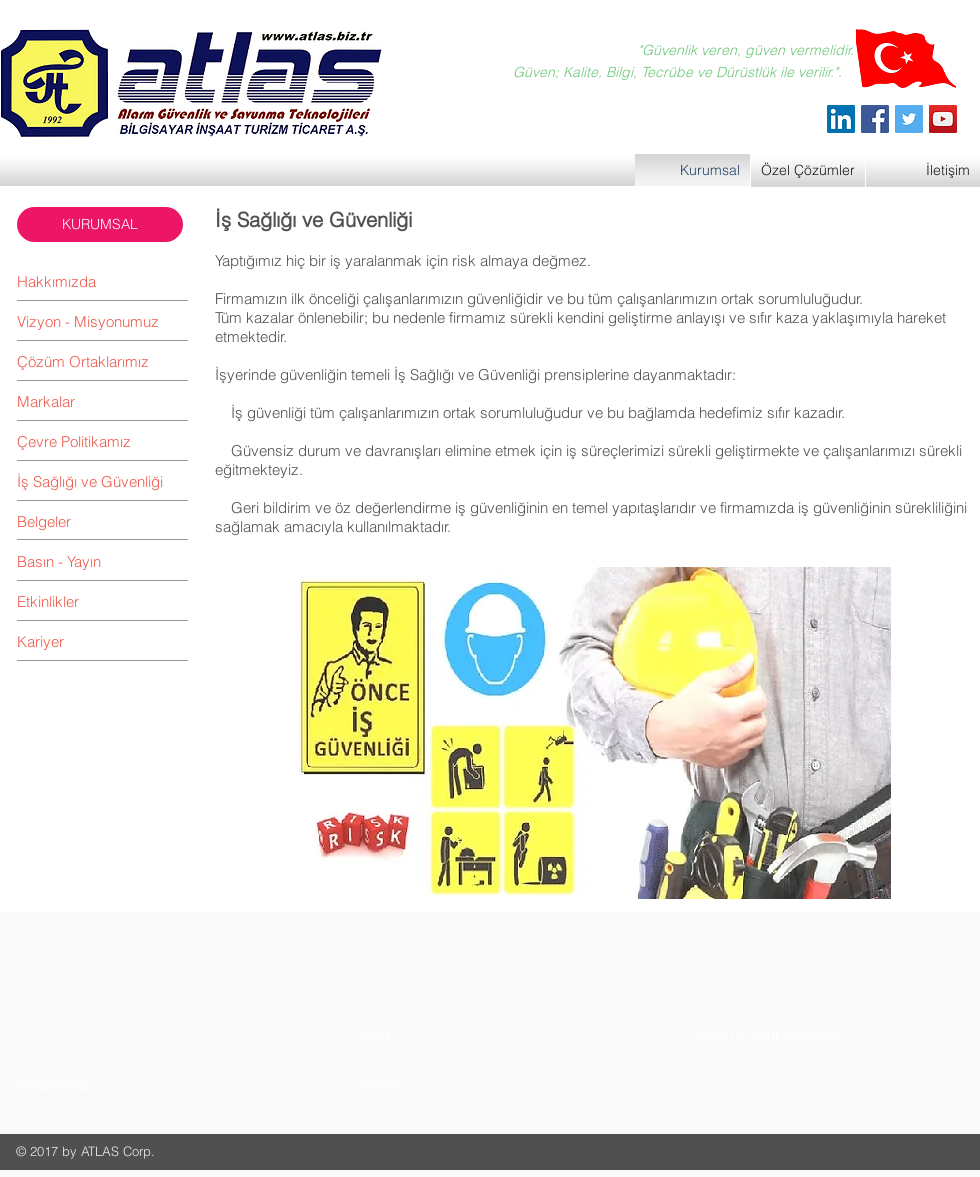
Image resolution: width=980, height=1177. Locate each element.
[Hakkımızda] (102, 281)
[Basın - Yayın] (102, 561)
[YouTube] (943, 119)
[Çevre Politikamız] (102, 441)
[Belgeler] (102, 521)
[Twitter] (909, 119)
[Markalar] (102, 401)
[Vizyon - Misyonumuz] (102, 321)
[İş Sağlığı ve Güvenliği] (102, 481)
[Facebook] (875, 119)
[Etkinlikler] (102, 601)
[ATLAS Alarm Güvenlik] (841, 119)
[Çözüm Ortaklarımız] (102, 361)
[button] (100, 224)
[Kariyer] (102, 641)
